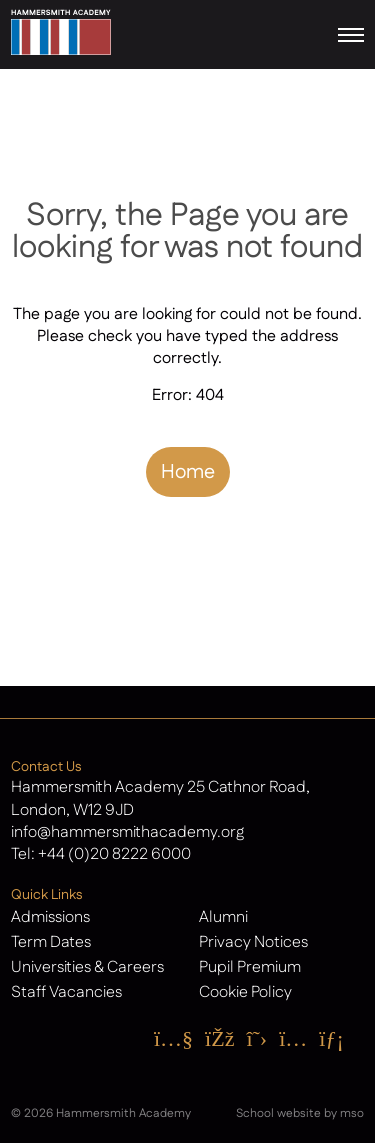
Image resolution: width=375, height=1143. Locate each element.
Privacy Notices (253, 942)
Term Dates (51, 942)
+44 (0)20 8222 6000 (114, 854)
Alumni (223, 917)
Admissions (50, 917)
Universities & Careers (87, 967)
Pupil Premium (250, 967)
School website (278, 1113)
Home (188, 472)
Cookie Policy (245, 992)
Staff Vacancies (66, 992)
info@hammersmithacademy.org (127, 832)
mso (352, 1113)
